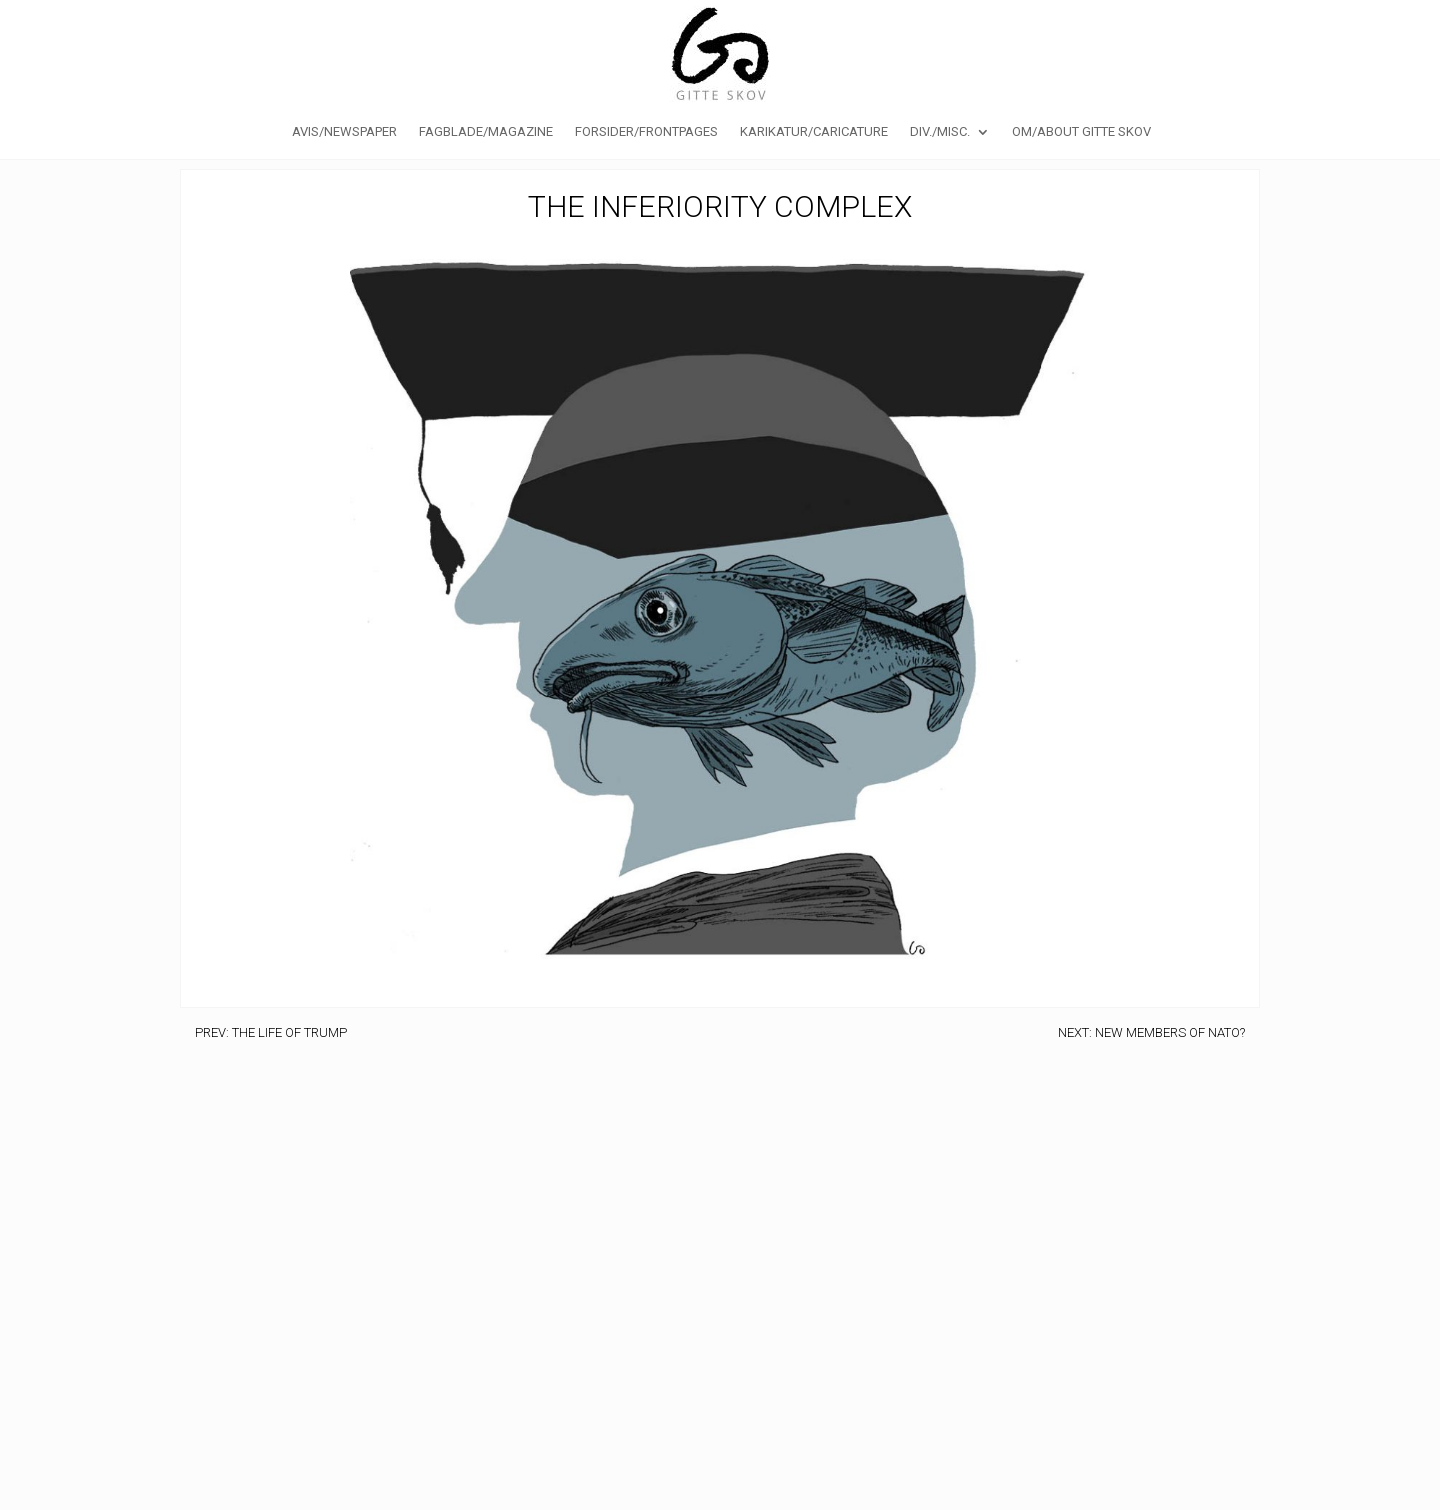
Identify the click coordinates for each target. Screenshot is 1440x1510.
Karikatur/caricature (814, 132)
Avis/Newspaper (344, 132)
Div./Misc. (940, 132)
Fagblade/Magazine (486, 132)
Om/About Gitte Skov (1081, 132)
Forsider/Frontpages (646, 132)
